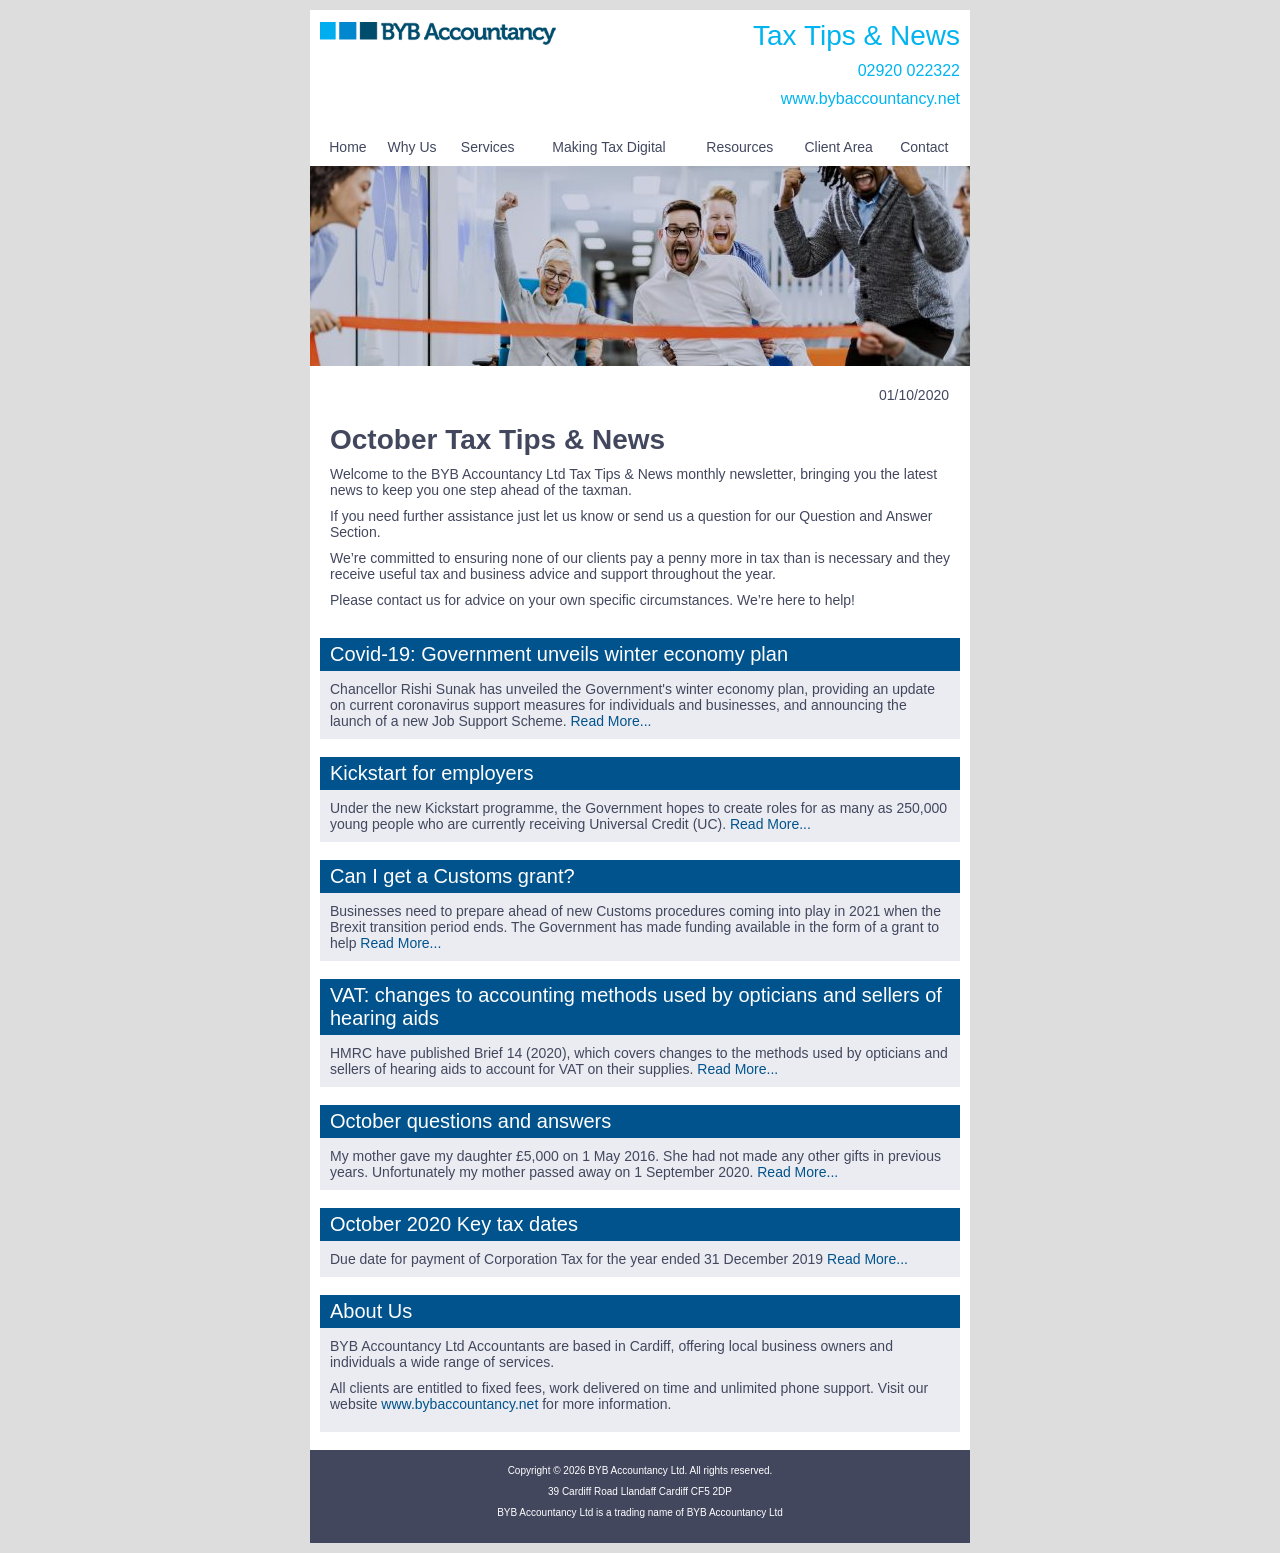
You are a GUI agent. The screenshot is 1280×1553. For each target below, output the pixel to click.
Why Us (412, 147)
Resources (739, 147)
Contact (924, 147)
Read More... (610, 721)
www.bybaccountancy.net (870, 98)
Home (347, 147)
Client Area (838, 147)
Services (488, 147)
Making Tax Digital (608, 147)
